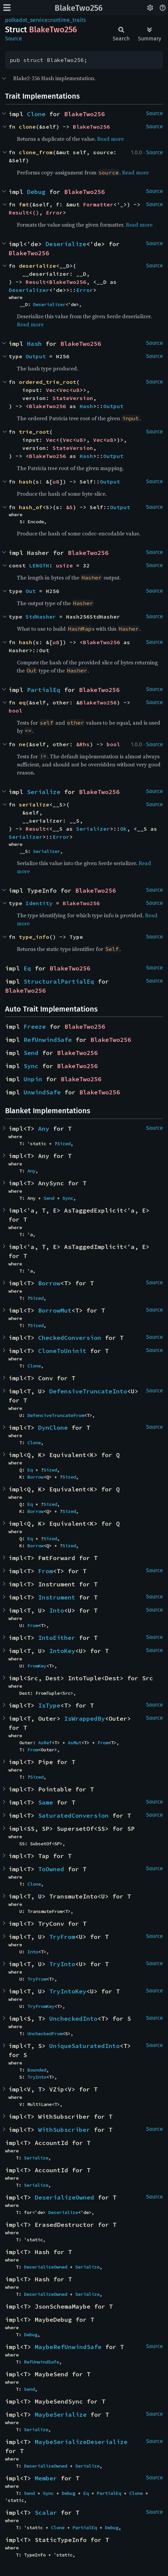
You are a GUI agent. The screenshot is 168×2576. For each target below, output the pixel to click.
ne (22, 744)
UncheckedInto (73, 2018)
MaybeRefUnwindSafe (68, 2347)
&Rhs (83, 744)
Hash (34, 344)
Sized (64, 1144)
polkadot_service (26, 20)
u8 (76, 390)
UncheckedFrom (44, 2033)
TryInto (62, 1964)
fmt (24, 204)
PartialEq (43, 690)
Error (54, 212)
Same (45, 1802)
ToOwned (51, 1869)
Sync (31, 1066)
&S (69, 507)
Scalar (46, 2512)
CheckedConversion (69, 1338)
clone (27, 126)
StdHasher (41, 616)
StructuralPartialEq (59, 981)
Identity (39, 903)
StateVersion (73, 398)
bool (15, 710)
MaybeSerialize (61, 2414)
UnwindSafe (42, 1092)
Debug (36, 192)
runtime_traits (68, 20)
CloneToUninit (62, 1351)
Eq (27, 968)
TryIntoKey (67, 1991)
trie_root (34, 431)
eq (22, 702)
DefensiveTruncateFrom (55, 1415)
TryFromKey (40, 2006)
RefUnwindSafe (48, 1040)
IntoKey (62, 1651)
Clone (36, 114)
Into (56, 1610)
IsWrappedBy (84, 1718)
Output (36, 356)
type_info (34, 936)
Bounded (36, 2070)
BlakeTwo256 (79, 8)
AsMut (74, 1743)
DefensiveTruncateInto (88, 1391)
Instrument (56, 1597)
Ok (123, 828)
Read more (110, 138)
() (35, 212)
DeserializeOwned (64, 2197)
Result (19, 212)
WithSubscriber (64, 2130)
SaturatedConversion (73, 1815)
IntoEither (56, 1638)
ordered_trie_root (47, 381)
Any (43, 1128)
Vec (51, 390)
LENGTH (39, 565)
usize (64, 565)
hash (25, 481)
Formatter (98, 204)
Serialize (43, 792)
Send (31, 1053)
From (45, 1571)
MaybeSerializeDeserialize (81, 2442)
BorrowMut (55, 1310)
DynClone (53, 1427)
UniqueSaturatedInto (84, 2046)
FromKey (36, 1666)
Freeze (35, 1026)
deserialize (37, 265)
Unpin (33, 1079)
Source (13, 38)
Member (46, 2478)
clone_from (36, 152)
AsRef (45, 1743)
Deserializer (29, 290)
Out (31, 591)
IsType (49, 1705)
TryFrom (62, 1937)
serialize (34, 804)
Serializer (93, 828)
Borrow (49, 1283)
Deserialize (66, 244)
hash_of (31, 507)
